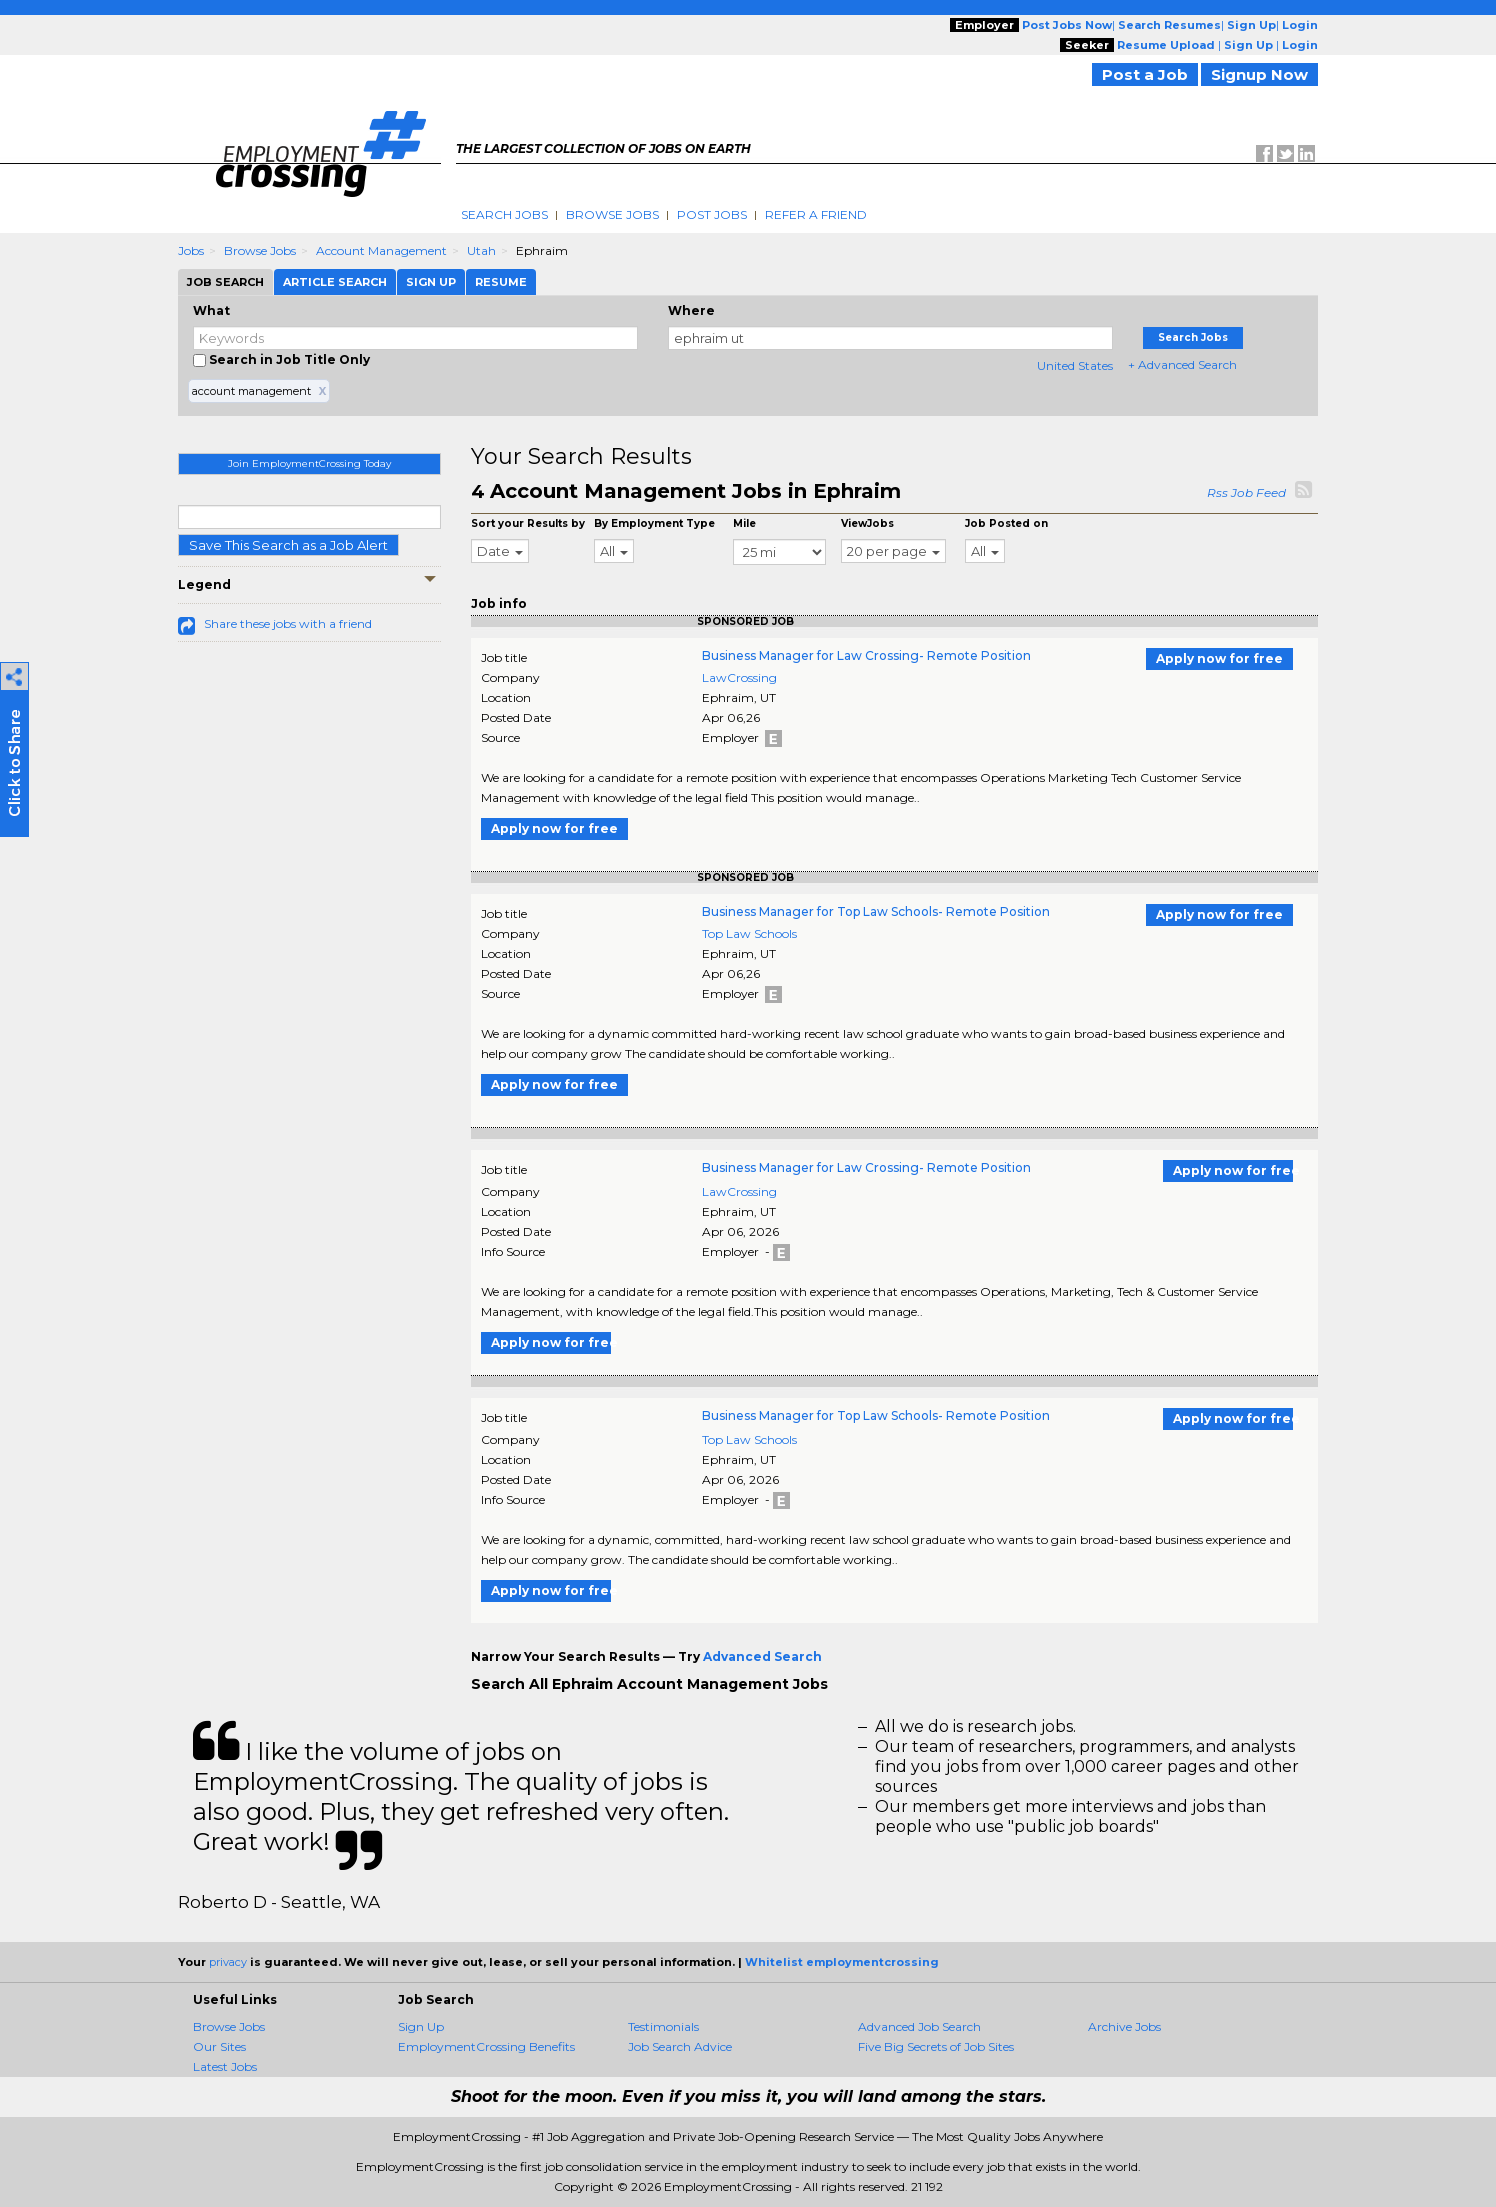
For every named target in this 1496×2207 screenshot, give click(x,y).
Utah (481, 250)
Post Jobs (712, 214)
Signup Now (1259, 74)
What (211, 310)
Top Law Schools (749, 933)
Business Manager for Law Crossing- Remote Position (866, 655)
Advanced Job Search (919, 2026)
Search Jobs (504, 214)
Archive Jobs (1124, 2026)
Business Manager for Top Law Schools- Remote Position (876, 911)
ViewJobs (867, 523)
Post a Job (1145, 74)
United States (1075, 365)
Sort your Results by (528, 523)
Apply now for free (1219, 658)
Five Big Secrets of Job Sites (936, 2046)
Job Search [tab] (225, 282)
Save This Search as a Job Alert (288, 545)
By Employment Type (654, 523)
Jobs (191, 250)
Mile (744, 523)
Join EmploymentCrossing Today (309, 463)
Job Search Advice (680, 2046)
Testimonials (663, 2026)
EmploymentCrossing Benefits (486, 2046)
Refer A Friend (816, 214)
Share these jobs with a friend (288, 623)
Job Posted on (1006, 523)
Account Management (381, 250)
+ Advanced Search (1182, 364)
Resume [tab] (501, 282)
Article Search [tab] (335, 282)
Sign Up (421, 2026)
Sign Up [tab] (431, 282)
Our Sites (219, 2046)
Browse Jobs (612, 214)
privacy (228, 1962)
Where (691, 310)
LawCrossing (739, 677)
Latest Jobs (225, 2066)
